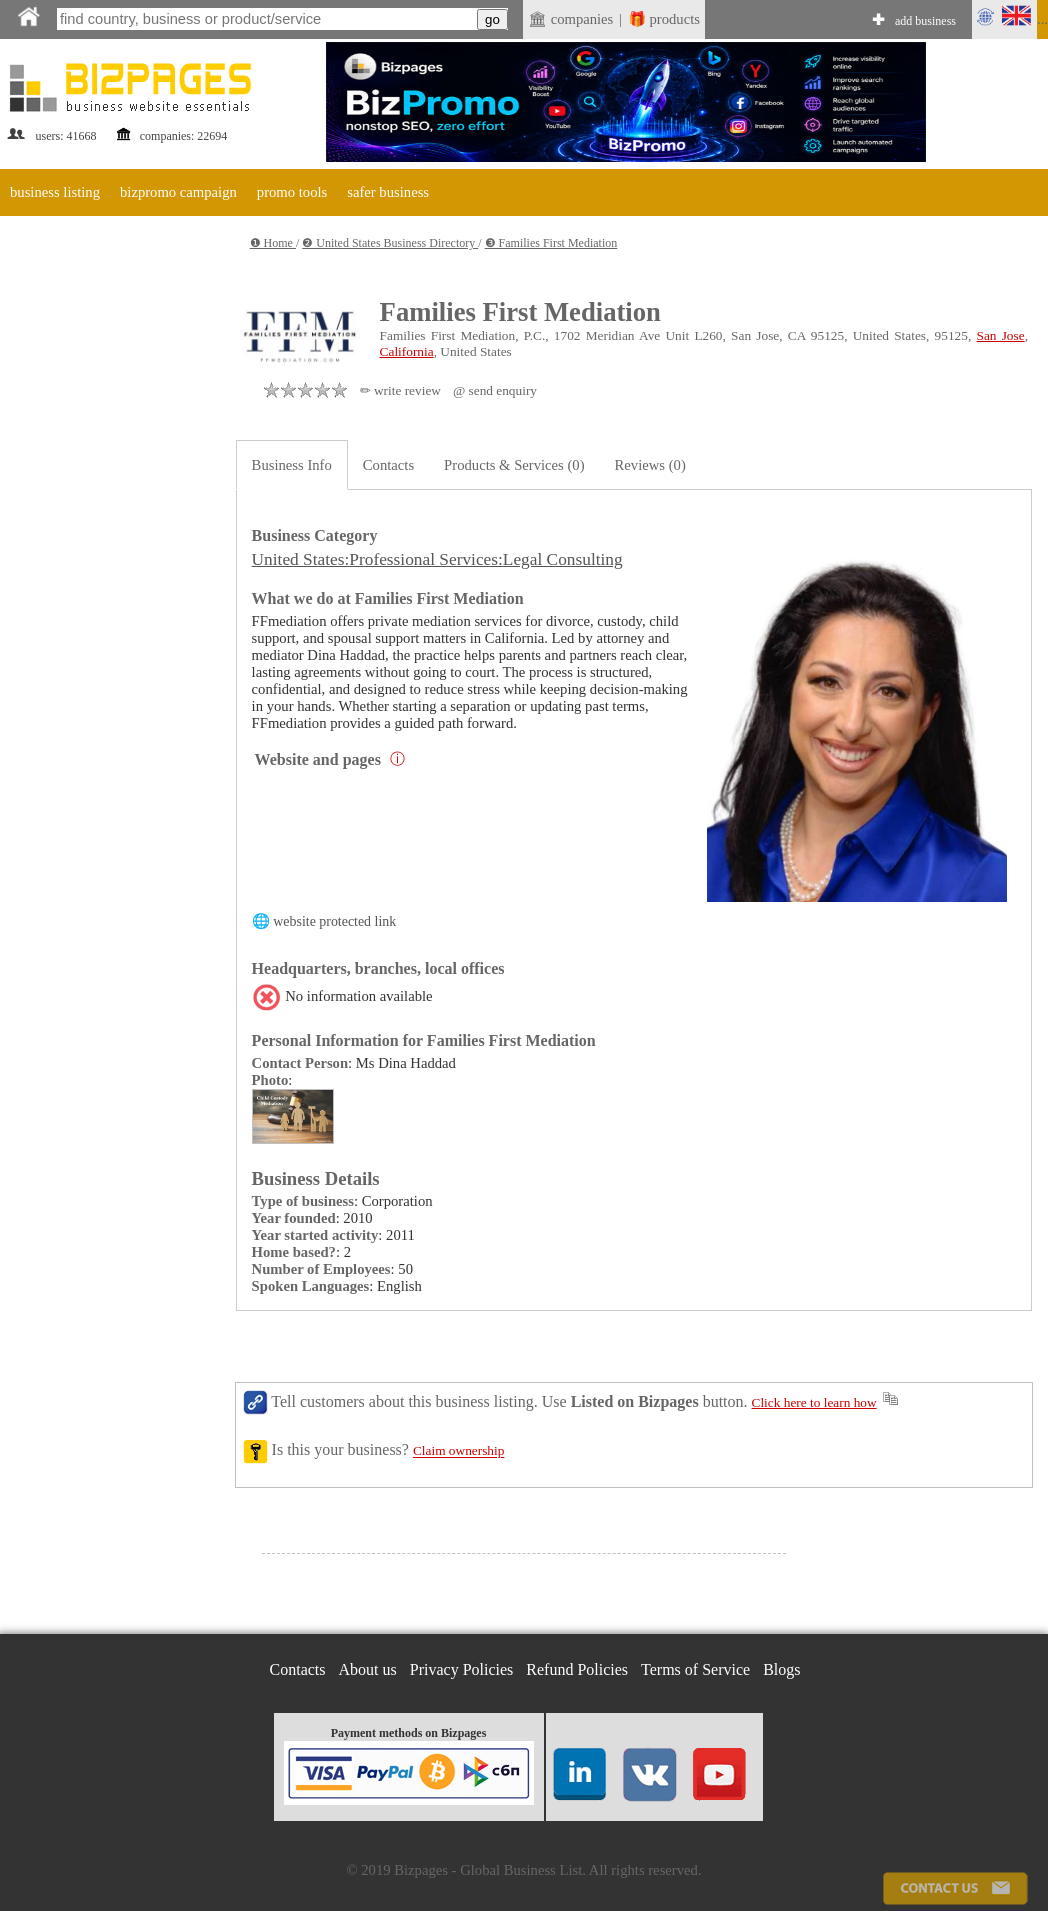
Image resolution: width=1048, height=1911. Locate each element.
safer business (388, 192)
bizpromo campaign (178, 192)
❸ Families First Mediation (551, 243)
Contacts (388, 465)
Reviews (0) (650, 465)
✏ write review (400, 390)
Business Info (292, 465)
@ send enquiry (495, 390)
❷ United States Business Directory (390, 243)
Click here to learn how (814, 1402)
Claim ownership (458, 1451)
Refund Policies (577, 1669)
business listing (55, 192)
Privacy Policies (462, 1669)
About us (368, 1669)
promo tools (292, 192)
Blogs (781, 1669)
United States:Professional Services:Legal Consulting (437, 559)
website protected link (334, 921)
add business (925, 21)
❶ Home (273, 243)
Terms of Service (695, 1669)
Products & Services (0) (514, 465)
